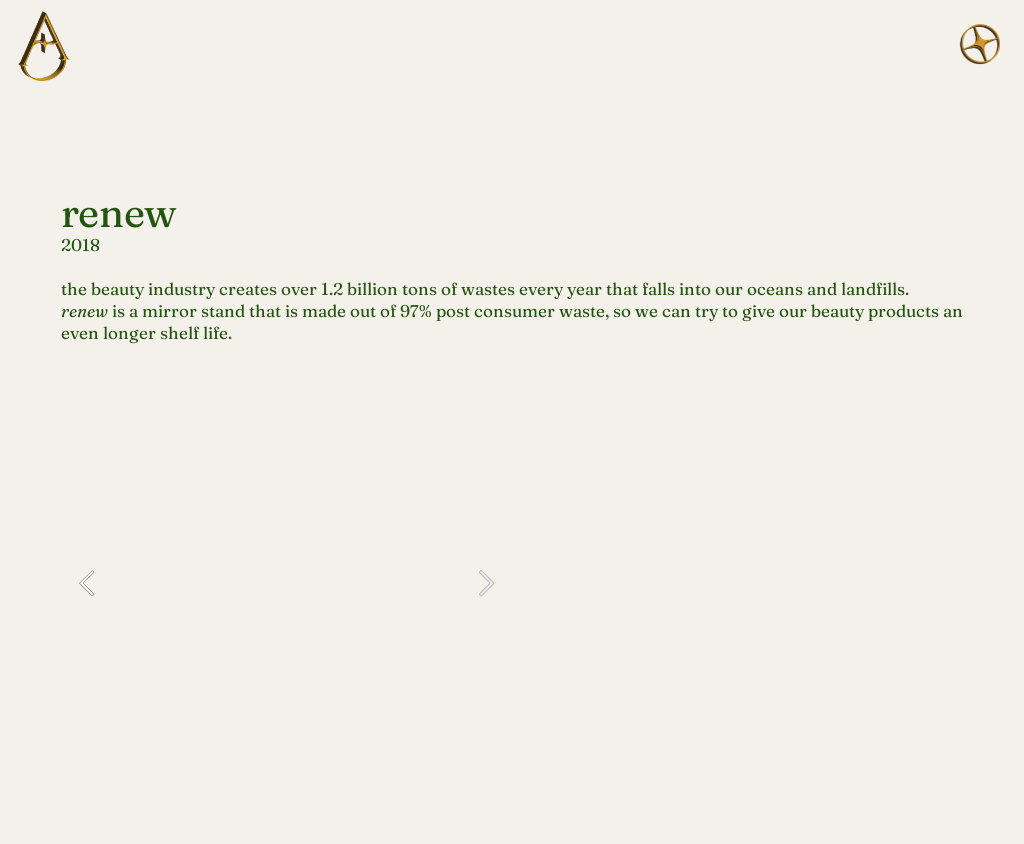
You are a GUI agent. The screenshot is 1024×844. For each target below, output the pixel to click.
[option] (286, 582)
